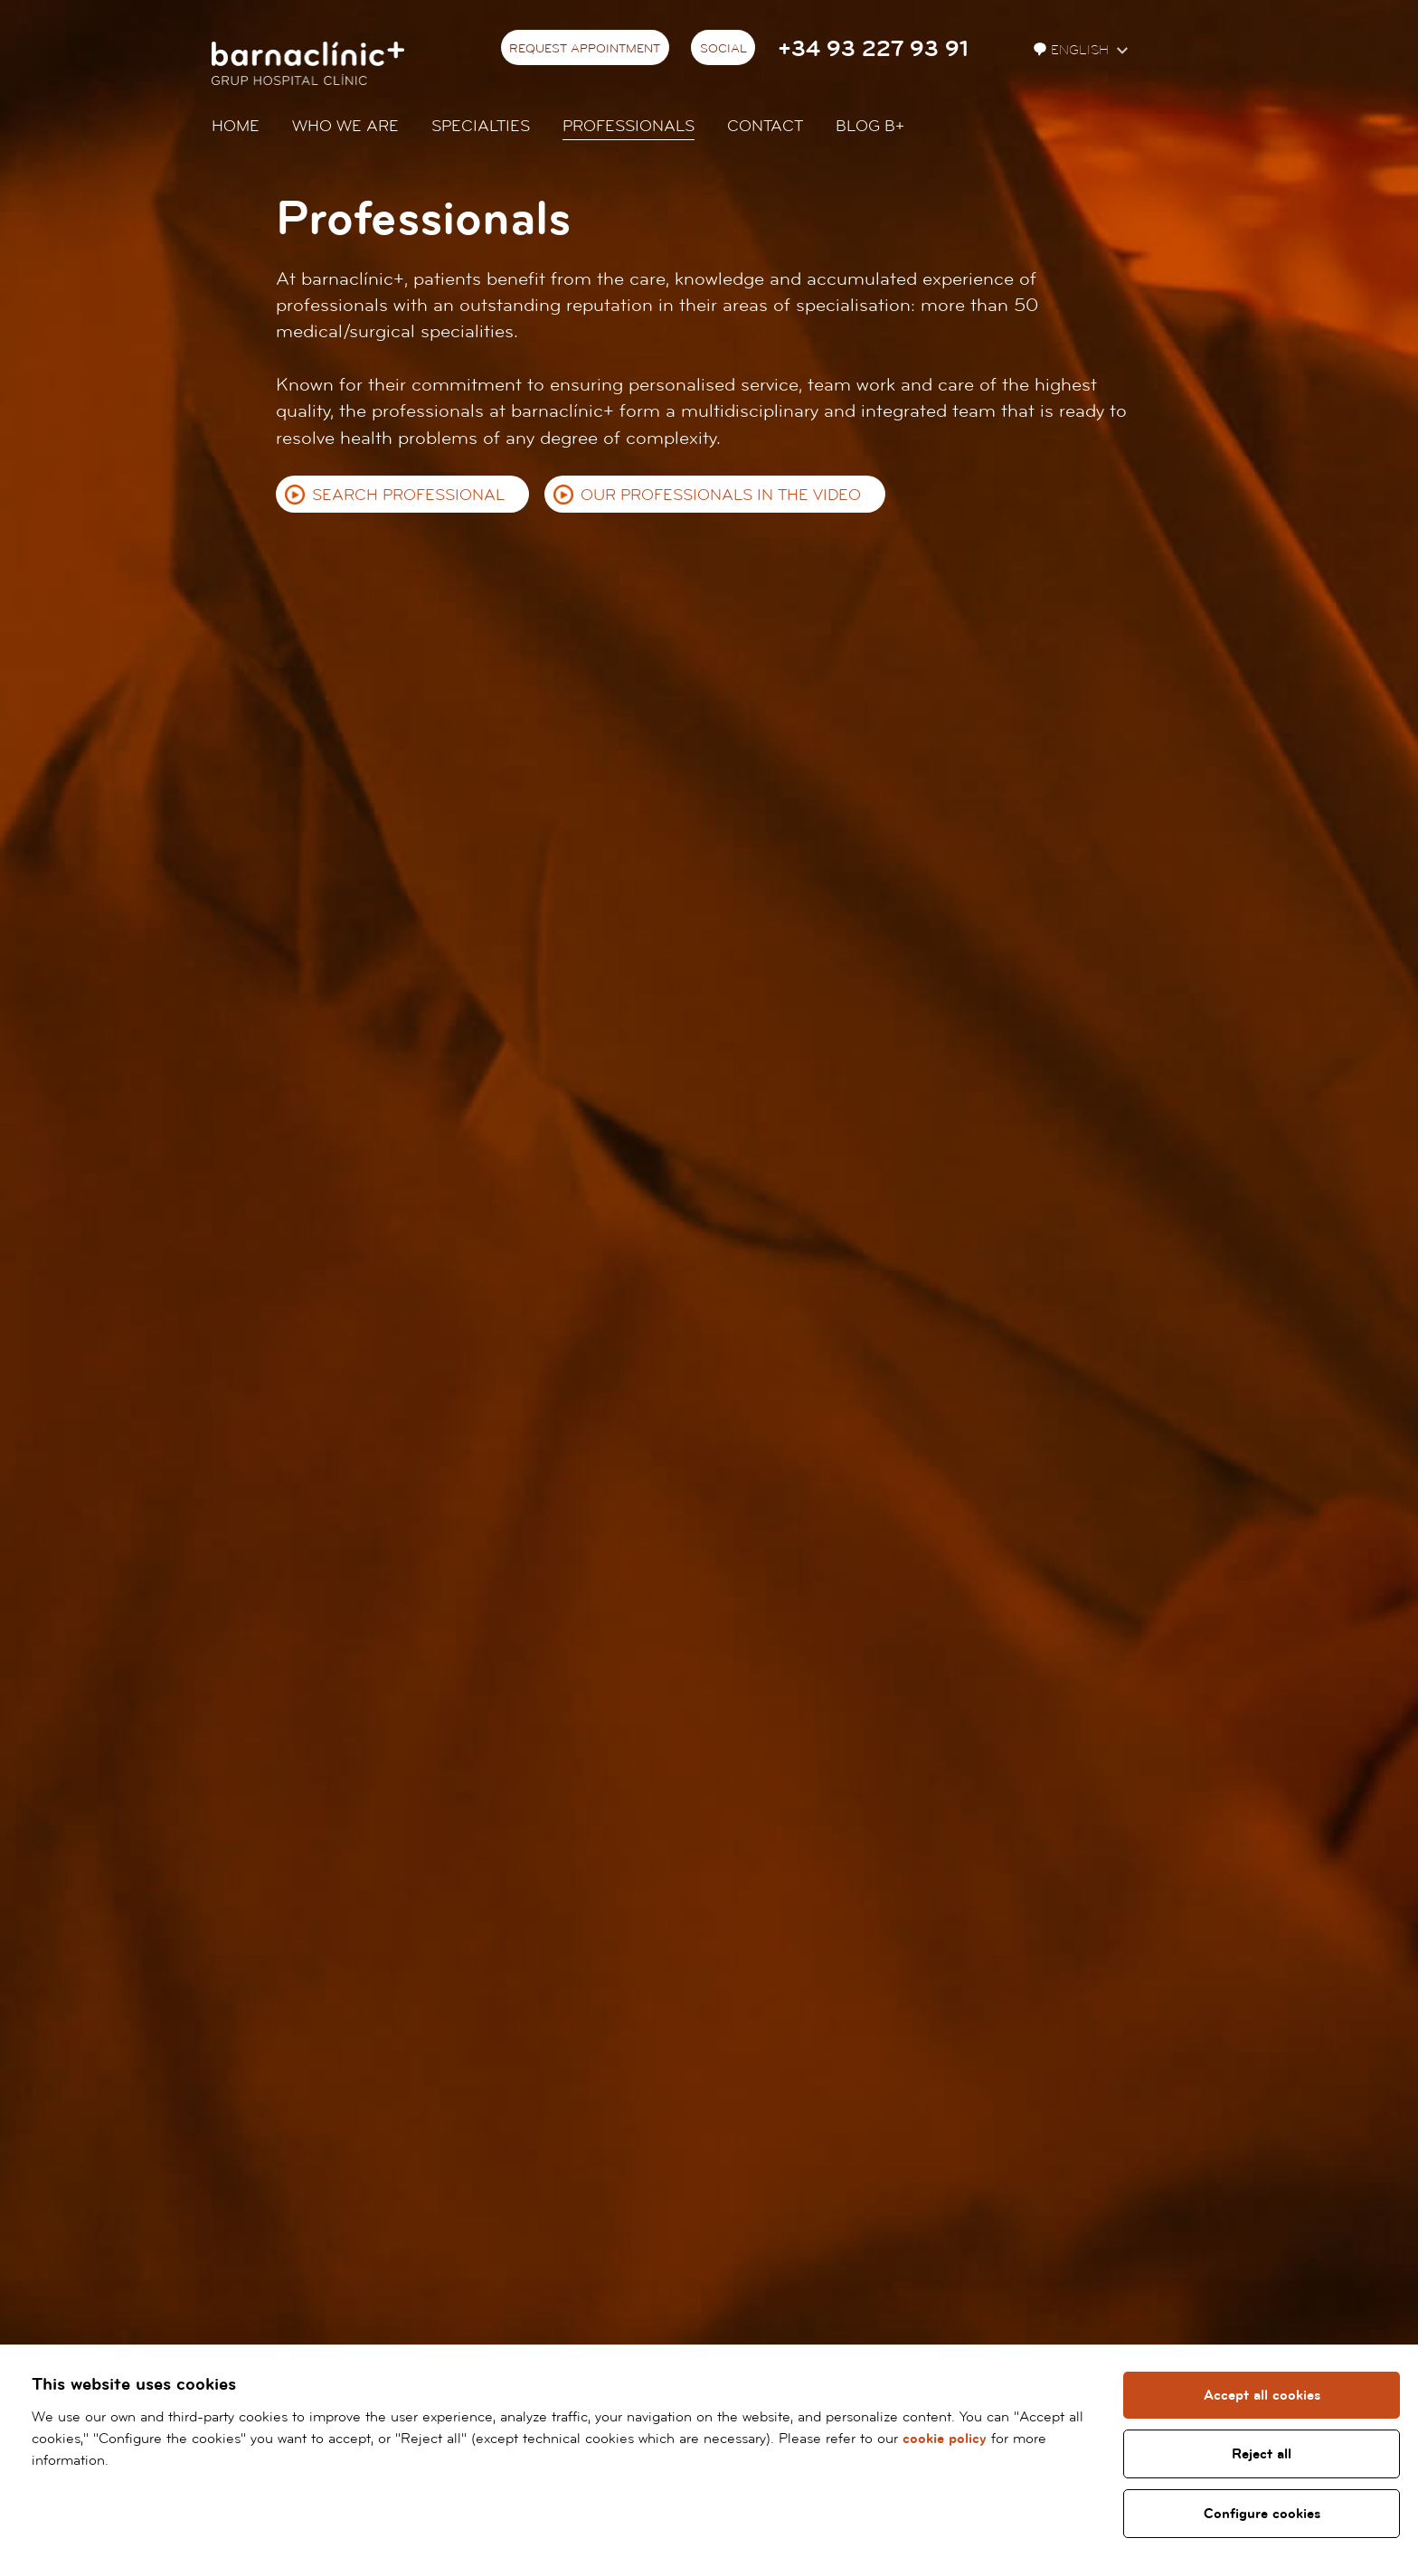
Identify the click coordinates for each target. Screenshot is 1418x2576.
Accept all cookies (1262, 2395)
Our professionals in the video (721, 495)
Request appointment (584, 49)
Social (723, 49)
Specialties (480, 126)
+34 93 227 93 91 (873, 49)
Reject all (1261, 2454)
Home (236, 126)
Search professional (408, 495)
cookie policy (945, 2439)
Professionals (628, 126)
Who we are (345, 126)
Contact (765, 126)
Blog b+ (870, 126)
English (1073, 50)
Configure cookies (1262, 2514)
